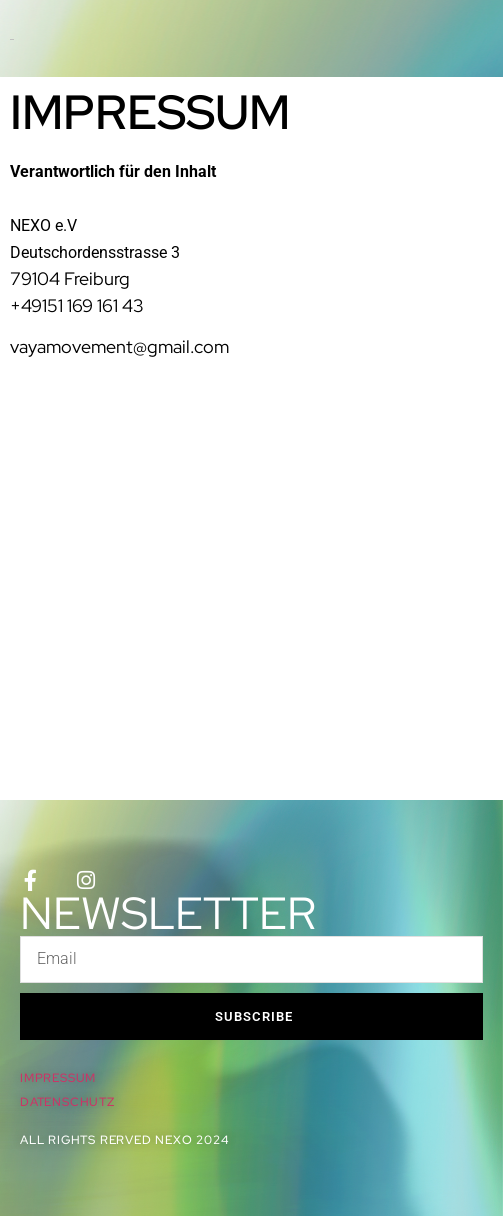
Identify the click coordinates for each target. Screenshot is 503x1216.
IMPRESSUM (58, 1078)
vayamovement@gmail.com (119, 346)
